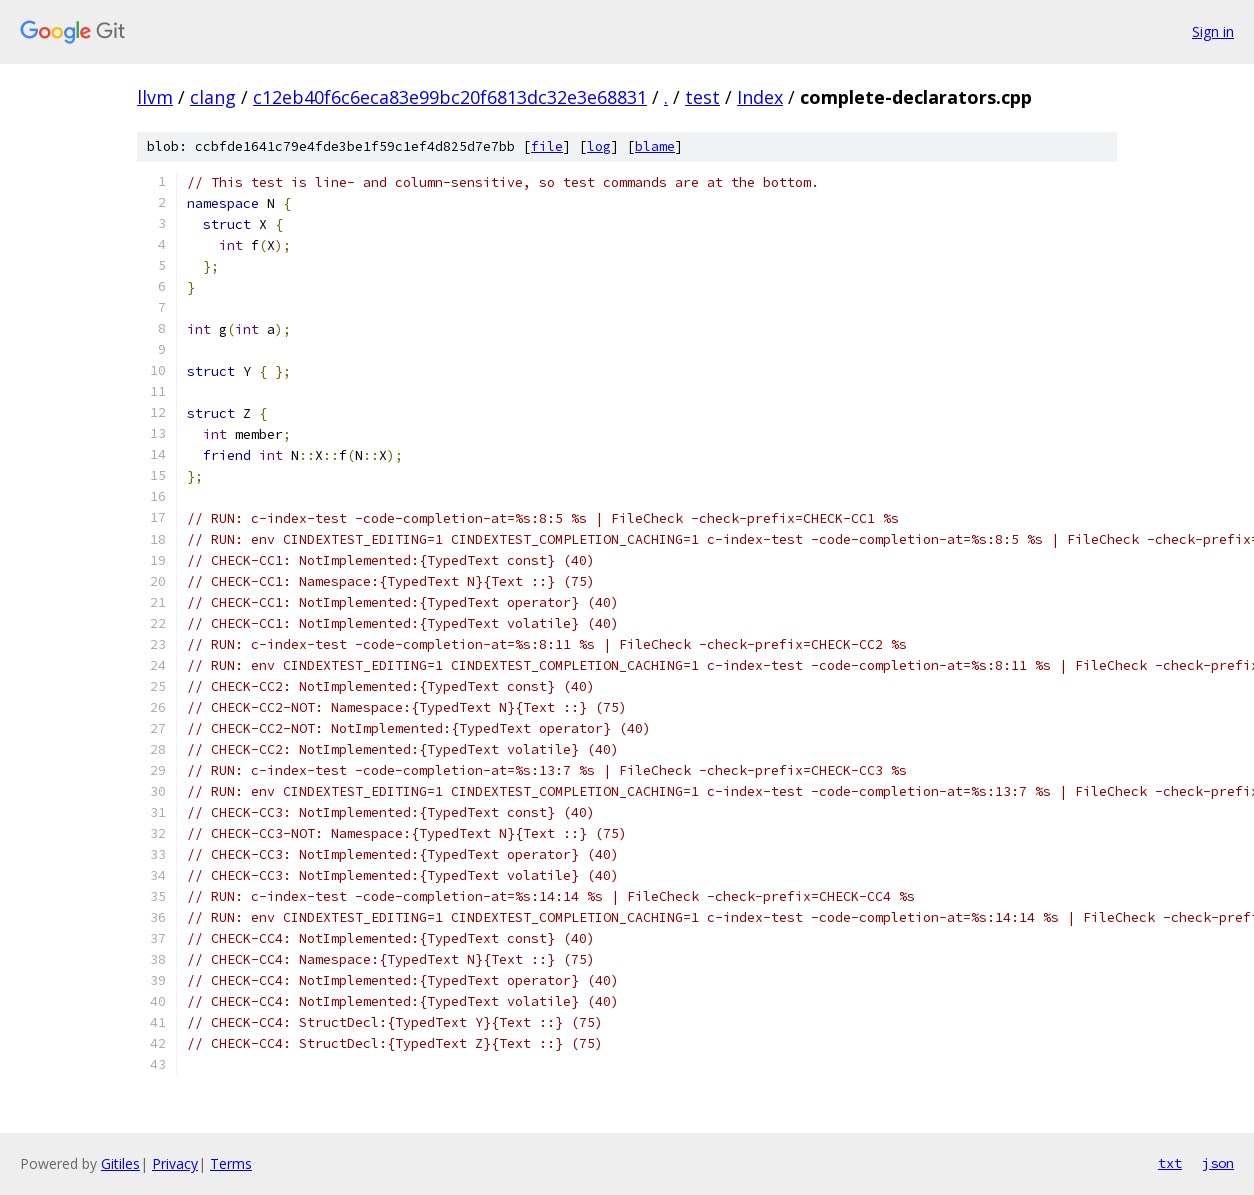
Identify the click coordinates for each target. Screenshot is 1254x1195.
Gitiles (120, 1163)
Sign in (1213, 31)
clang (213, 97)
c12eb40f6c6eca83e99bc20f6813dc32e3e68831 (450, 97)
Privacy (175, 1163)
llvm (155, 97)
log (599, 146)
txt (1170, 1163)
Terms (231, 1163)
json (1218, 1163)
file (547, 146)
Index (760, 97)
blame (655, 146)
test (702, 97)
